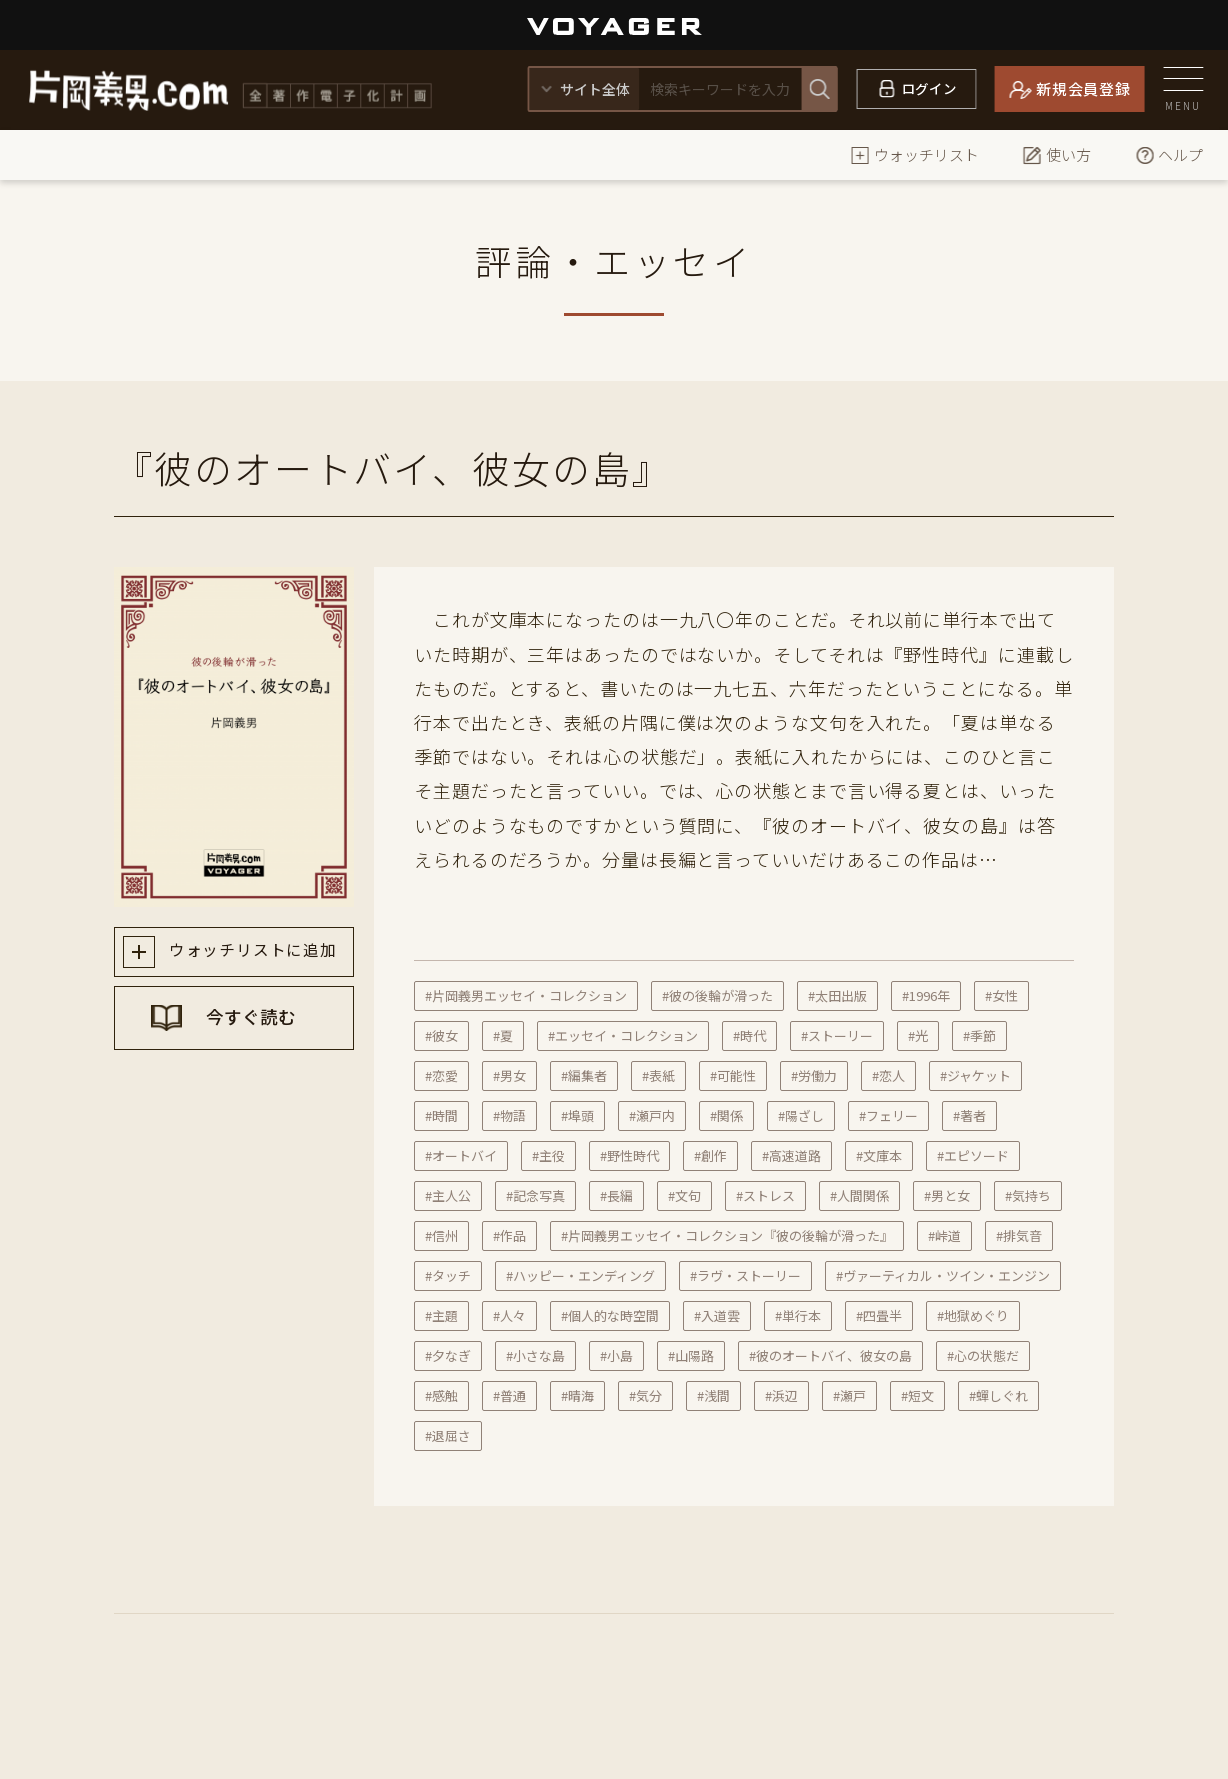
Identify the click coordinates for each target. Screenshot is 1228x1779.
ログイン (929, 88)
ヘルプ (1168, 154)
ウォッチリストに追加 (252, 952)
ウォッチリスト (914, 154)
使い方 (1056, 154)
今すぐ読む (253, 1023)
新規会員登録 (1083, 88)
